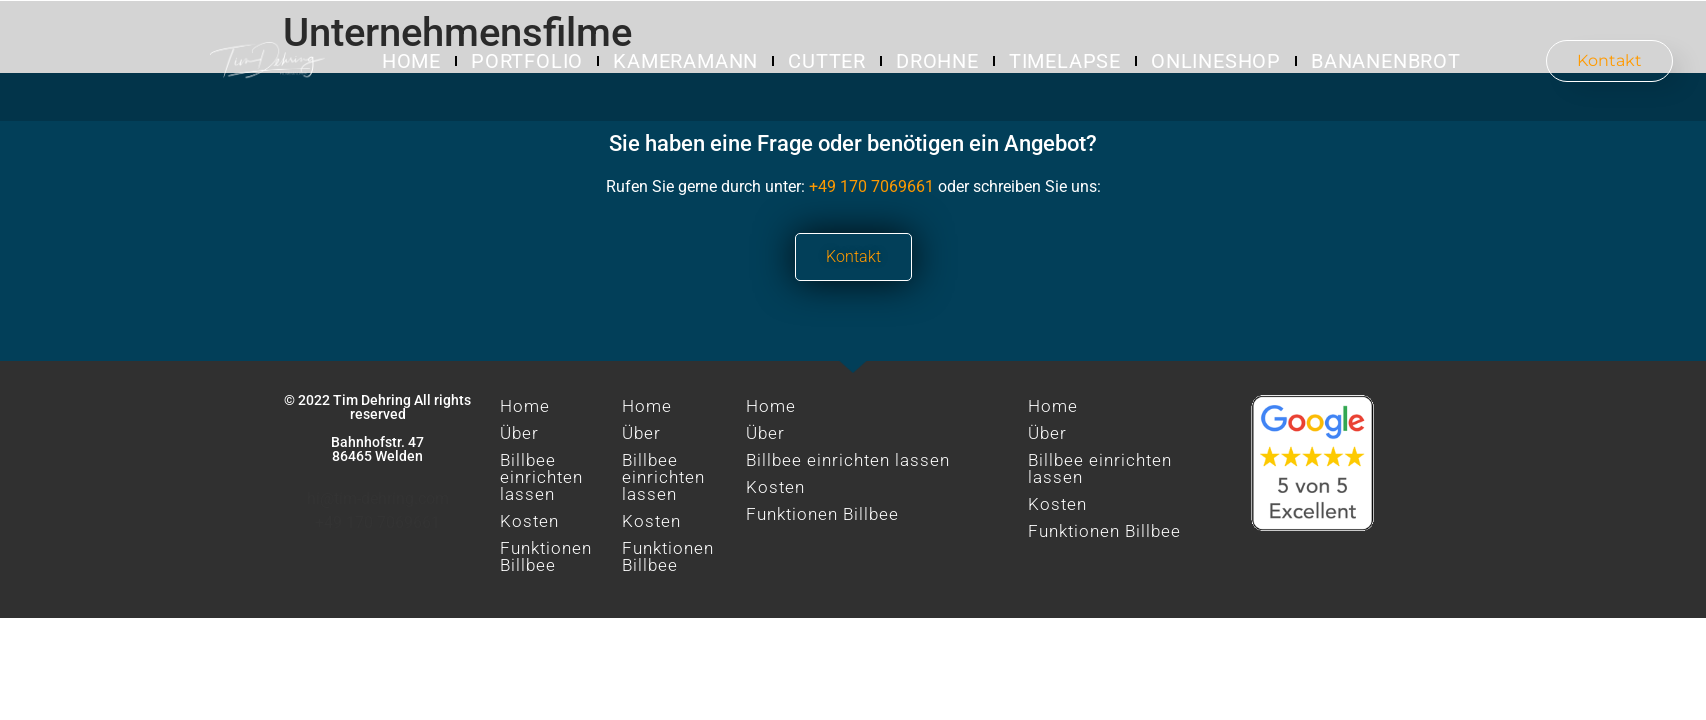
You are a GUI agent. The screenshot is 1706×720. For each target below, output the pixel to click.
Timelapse (1065, 61)
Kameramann (685, 61)
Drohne (937, 61)
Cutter (827, 61)
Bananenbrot (1386, 61)
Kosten (529, 521)
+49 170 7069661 (871, 186)
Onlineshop (1216, 61)
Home (411, 61)
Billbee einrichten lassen (541, 477)
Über (519, 433)
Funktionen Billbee (546, 556)
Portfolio (527, 61)
